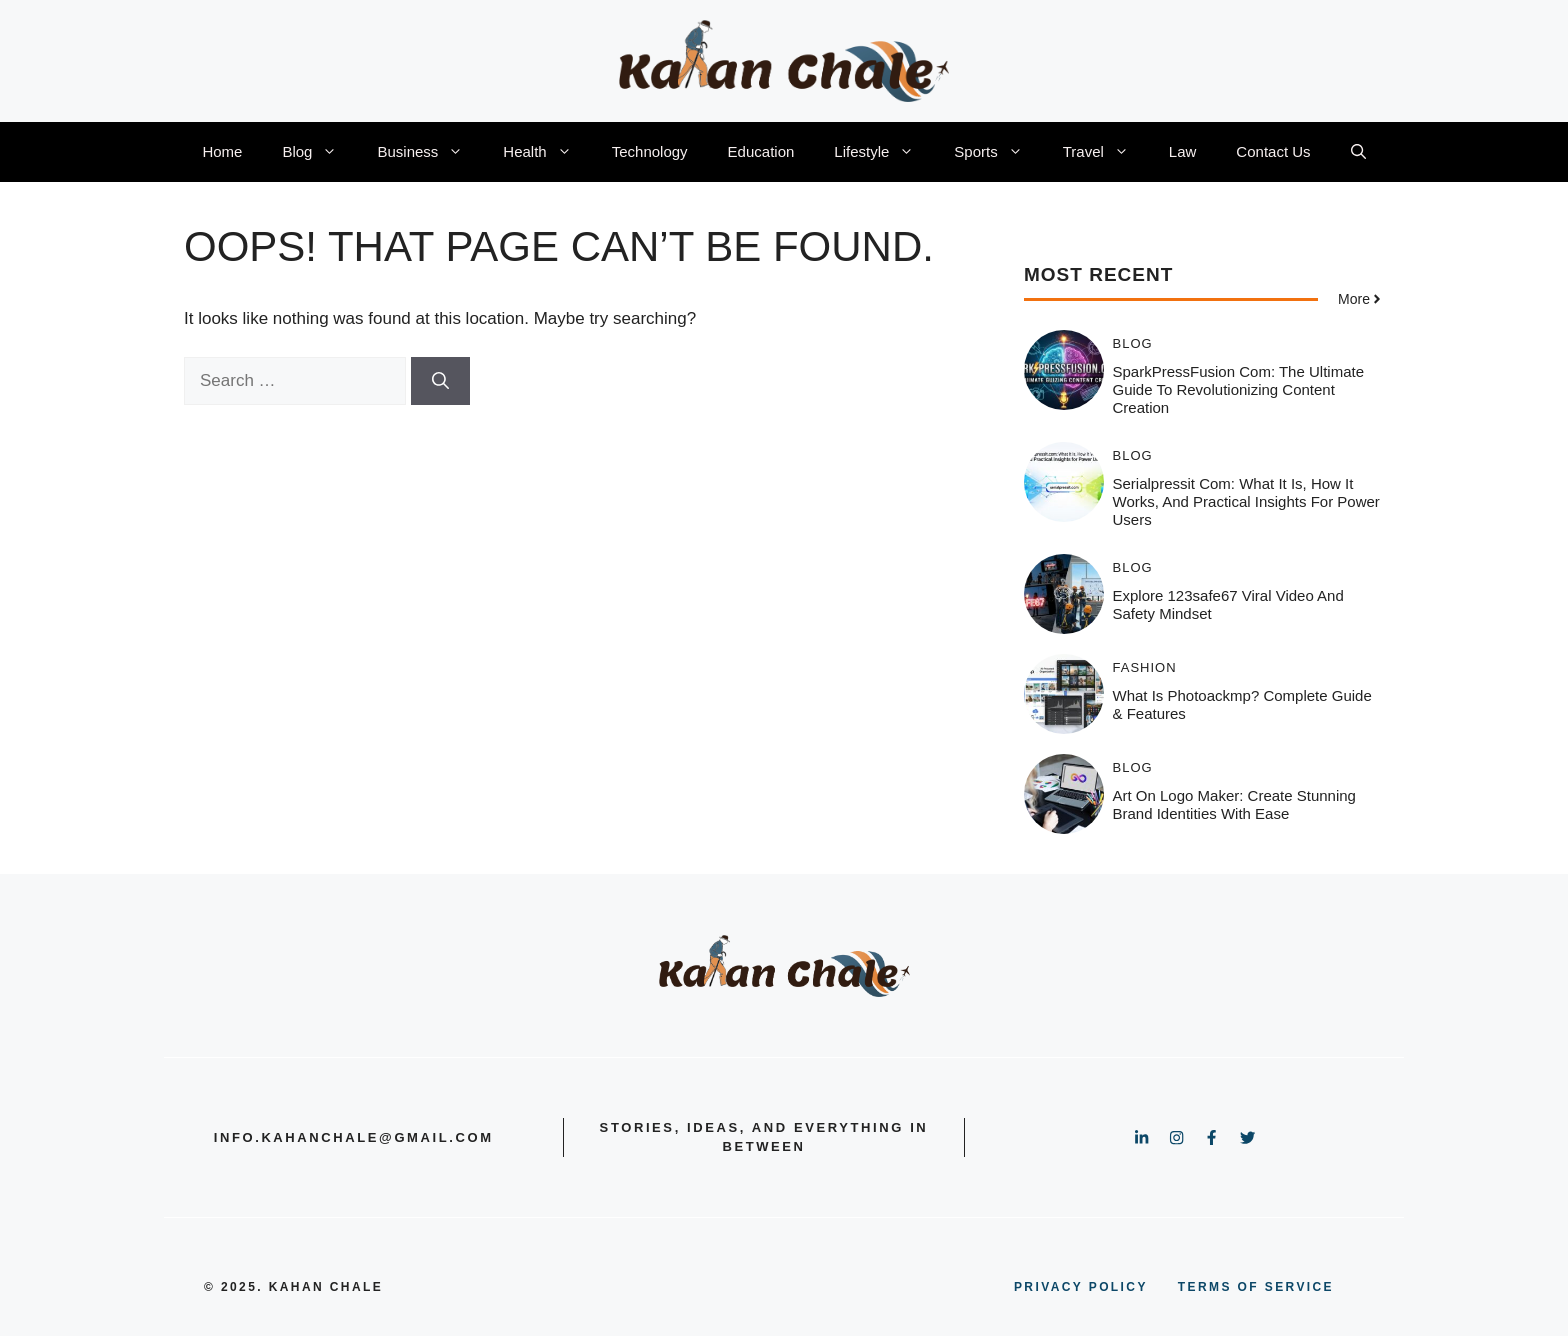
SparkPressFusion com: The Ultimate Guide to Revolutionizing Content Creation (1238, 389)
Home (222, 151)
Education (761, 151)
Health (547, 152)
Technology (650, 151)
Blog (319, 152)
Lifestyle (884, 152)
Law (1183, 151)
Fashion (1145, 667)
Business (430, 152)
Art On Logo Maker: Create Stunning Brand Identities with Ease (1234, 804)
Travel (1106, 152)
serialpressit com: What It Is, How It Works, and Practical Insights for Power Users (1246, 501)
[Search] (440, 381)
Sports (998, 152)
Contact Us (1273, 151)
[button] (1358, 152)
